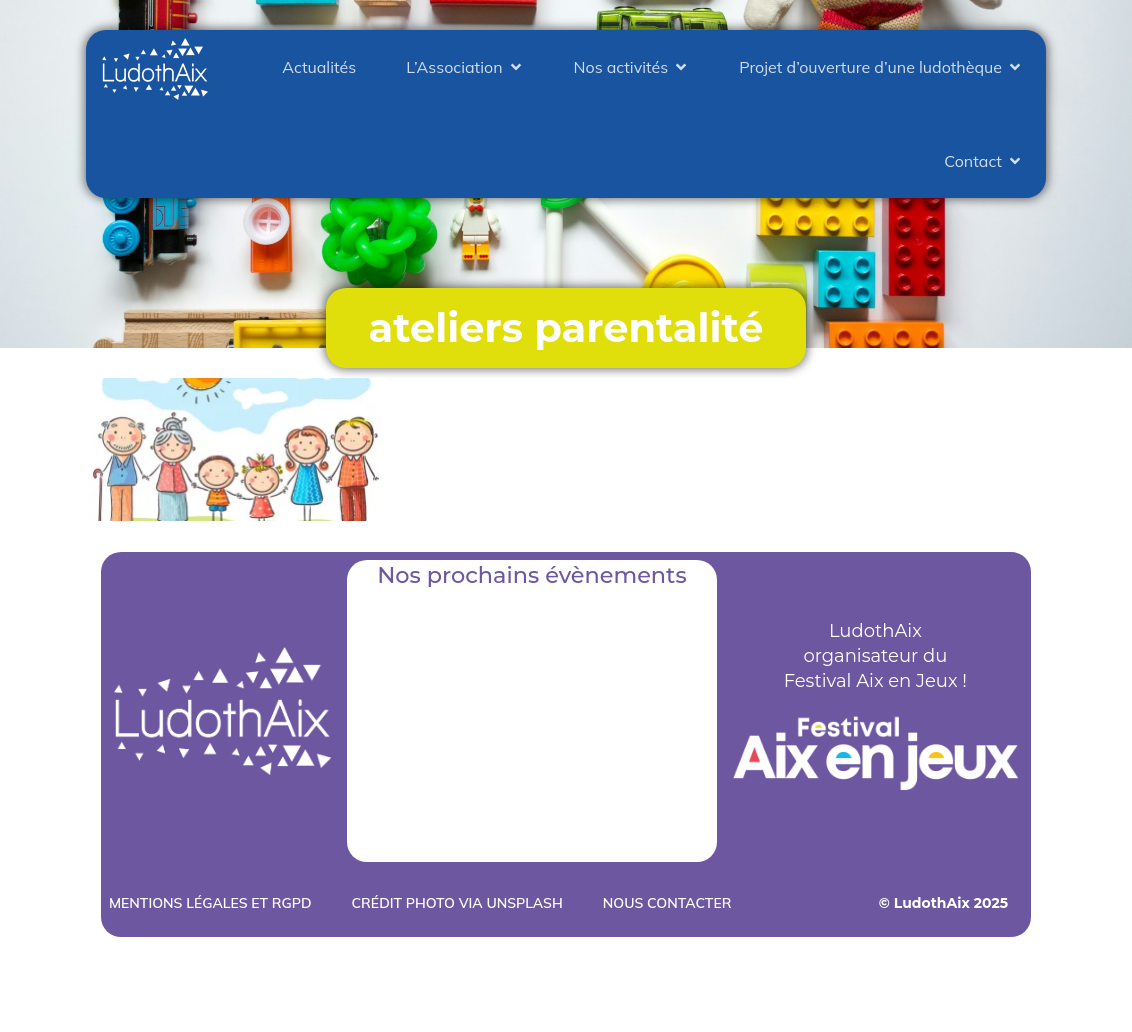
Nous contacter (667, 903)
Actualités (319, 67)
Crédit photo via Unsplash (457, 903)
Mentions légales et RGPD (210, 903)
